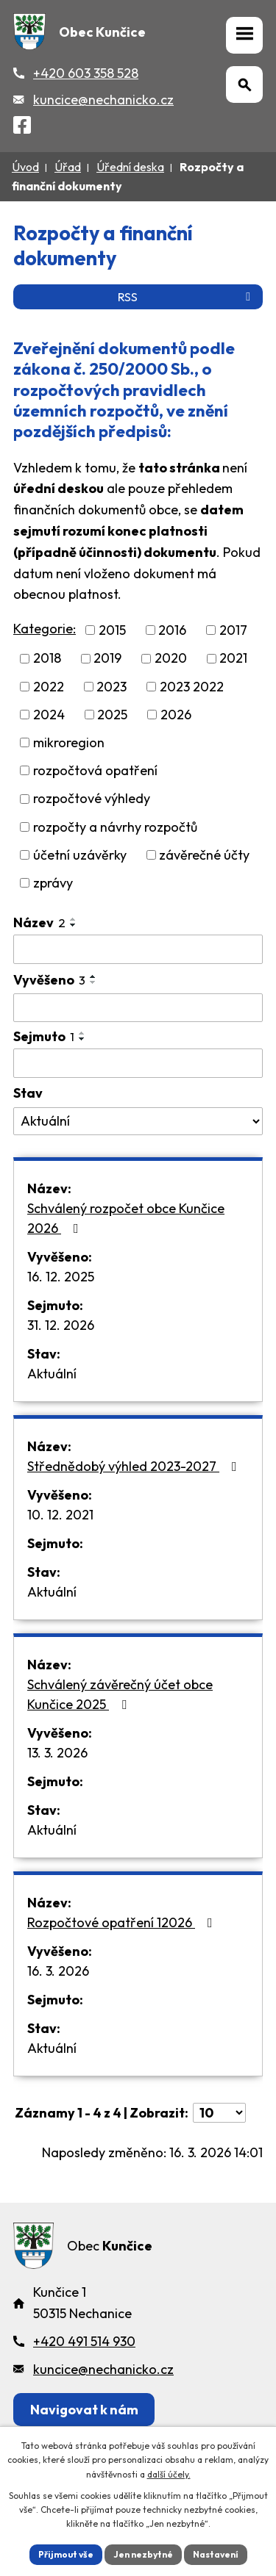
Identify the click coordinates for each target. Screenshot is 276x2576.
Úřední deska (130, 166)
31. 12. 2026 (60, 1325)
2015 (112, 630)
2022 (48, 686)
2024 (49, 714)
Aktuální (52, 1373)
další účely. (169, 2474)
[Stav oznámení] (138, 1121)
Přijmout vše (65, 2554)
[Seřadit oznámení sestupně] (74, 925)
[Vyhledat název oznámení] (138, 949)
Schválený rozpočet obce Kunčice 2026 (125, 1218)
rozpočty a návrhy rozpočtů (115, 827)
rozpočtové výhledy (91, 799)
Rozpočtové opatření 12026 (123, 1922)
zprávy (53, 882)
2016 (172, 630)
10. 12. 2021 (60, 1514)
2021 (233, 658)
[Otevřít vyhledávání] (244, 84)
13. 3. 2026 (57, 1752)
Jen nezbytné (143, 2554)
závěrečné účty (204, 854)
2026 (175, 714)
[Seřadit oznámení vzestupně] (74, 919)
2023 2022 (192, 686)
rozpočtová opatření (95, 770)
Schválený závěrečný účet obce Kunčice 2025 (120, 1694)
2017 (233, 630)
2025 (112, 714)
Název (39, 922)
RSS (186, 296)
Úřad (67, 166)
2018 (47, 658)
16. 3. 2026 (58, 1970)
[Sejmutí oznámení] (138, 1063)
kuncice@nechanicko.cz (103, 99)
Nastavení (215, 2554)
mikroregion (69, 742)
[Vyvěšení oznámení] (138, 1008)
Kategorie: (44, 628)
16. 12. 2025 (60, 1276)
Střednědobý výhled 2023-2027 (135, 1466)
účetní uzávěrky (80, 854)
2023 (111, 686)
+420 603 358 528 (85, 73)
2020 (171, 658)
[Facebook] (22, 127)
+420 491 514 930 (84, 2341)
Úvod (25, 166)
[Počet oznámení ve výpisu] (219, 2113)
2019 (107, 658)
